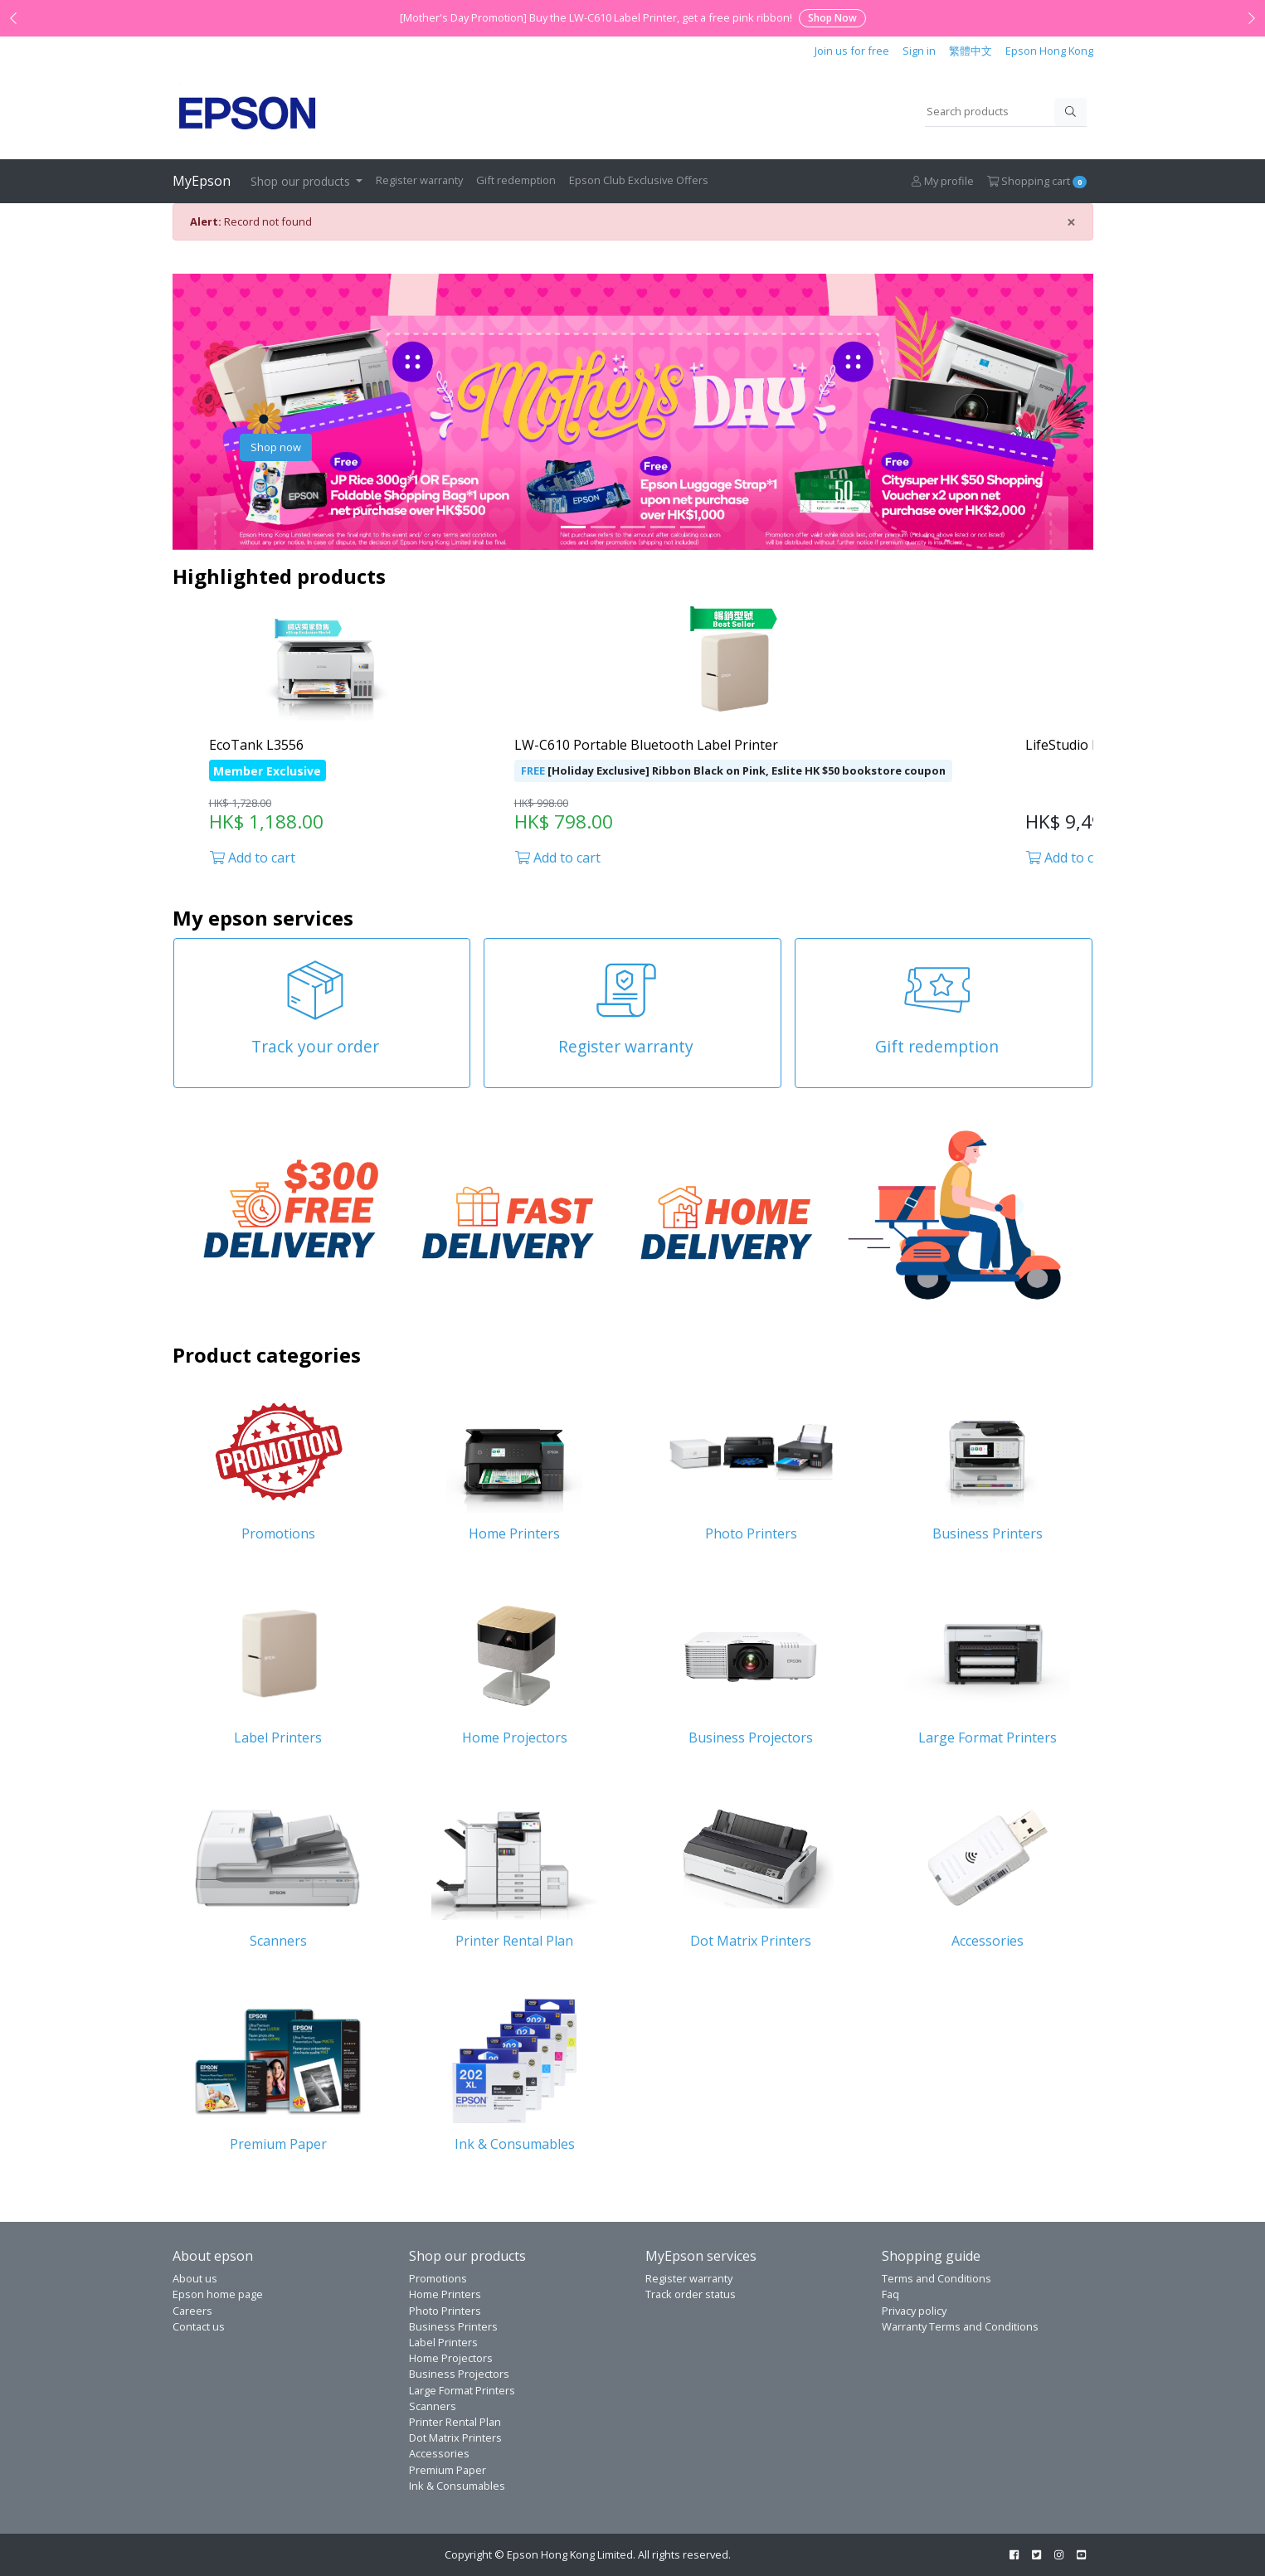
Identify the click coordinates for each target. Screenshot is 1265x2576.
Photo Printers (445, 2310)
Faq (890, 2294)
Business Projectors (459, 2373)
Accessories (439, 2453)
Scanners (432, 2406)
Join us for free (852, 50)
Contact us (199, 2326)
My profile (942, 180)
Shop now (276, 447)
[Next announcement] (1251, 18)
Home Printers (445, 2294)
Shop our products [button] (302, 181)
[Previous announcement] (13, 18)
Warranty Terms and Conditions (960, 2326)
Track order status (690, 2294)
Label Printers (443, 2342)
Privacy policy (914, 2310)
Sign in (919, 50)
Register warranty (419, 180)
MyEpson (202, 181)
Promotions (438, 2278)
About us (195, 2278)
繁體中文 (970, 50)
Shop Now (832, 18)
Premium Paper (447, 2469)
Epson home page (218, 2294)
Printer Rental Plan (455, 2421)
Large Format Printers (462, 2390)
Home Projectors (451, 2357)
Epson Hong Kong (1049, 50)
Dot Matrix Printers (455, 2437)
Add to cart (252, 857)
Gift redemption (516, 180)
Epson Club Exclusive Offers (638, 180)
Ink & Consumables (457, 2485)
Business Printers (453, 2326)
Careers (192, 2310)
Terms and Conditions (936, 2278)
